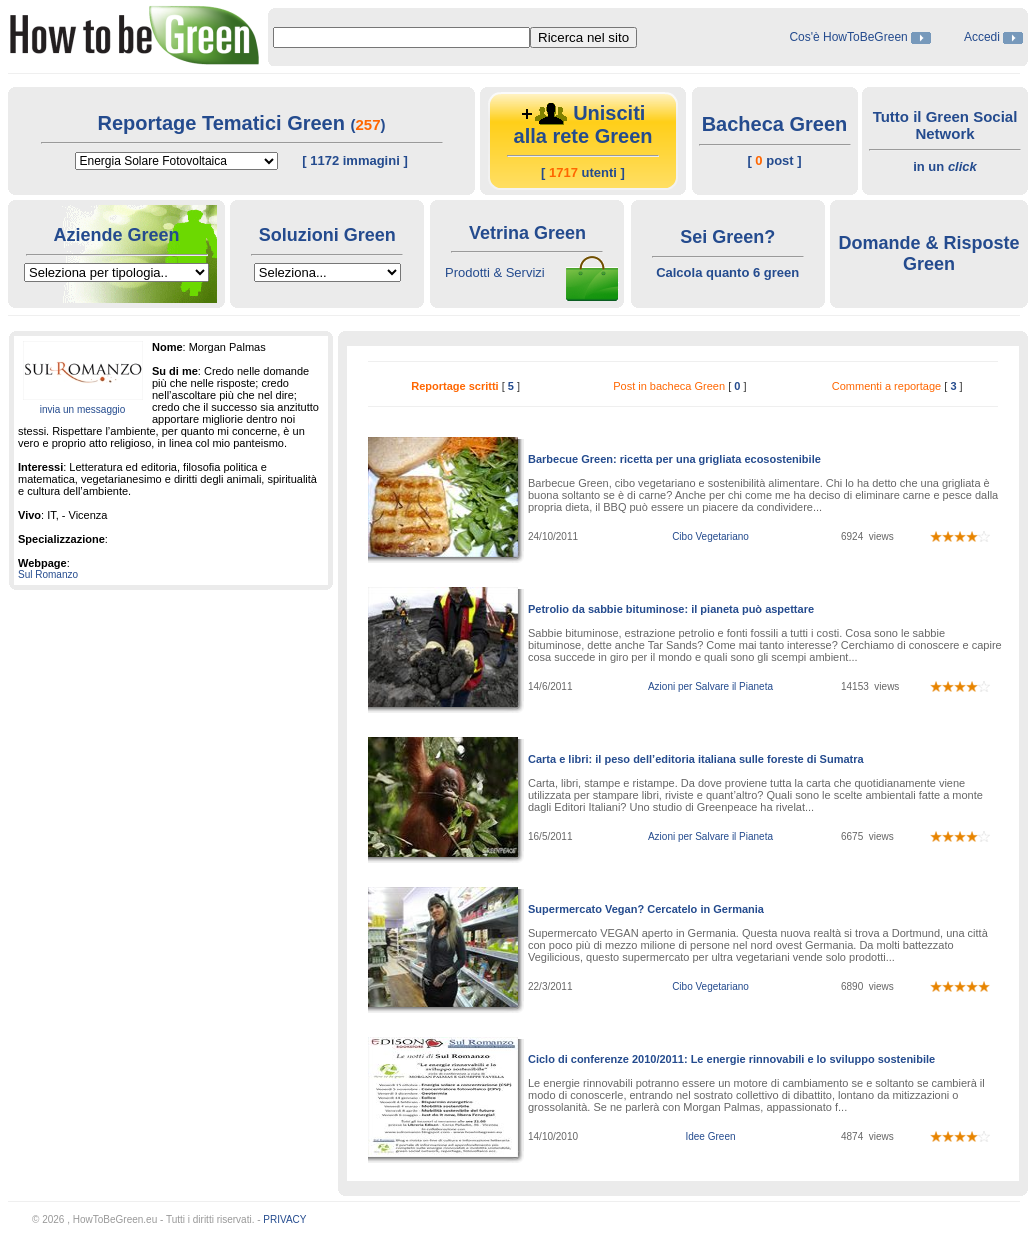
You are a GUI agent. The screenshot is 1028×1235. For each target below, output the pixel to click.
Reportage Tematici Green (223, 123)
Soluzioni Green (327, 235)
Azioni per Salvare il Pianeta (710, 686)
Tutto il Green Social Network (945, 125)
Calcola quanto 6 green (727, 272)
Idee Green (710, 1136)
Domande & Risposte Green (928, 253)
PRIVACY (284, 1219)
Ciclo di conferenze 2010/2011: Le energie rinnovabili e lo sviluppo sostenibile (731, 1059)
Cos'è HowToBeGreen (850, 37)
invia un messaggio (83, 409)
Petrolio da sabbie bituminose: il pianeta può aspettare (671, 609)
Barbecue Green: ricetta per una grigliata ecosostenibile (674, 459)
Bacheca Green (775, 124)
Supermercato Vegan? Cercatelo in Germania (646, 909)
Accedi (982, 37)
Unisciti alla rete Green (583, 124)
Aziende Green (116, 235)
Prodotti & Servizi (495, 272)
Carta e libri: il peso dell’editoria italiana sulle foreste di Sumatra (696, 759)
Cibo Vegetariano (710, 536)
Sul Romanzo (48, 574)
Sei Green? (727, 237)
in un (945, 166)
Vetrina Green (527, 233)
